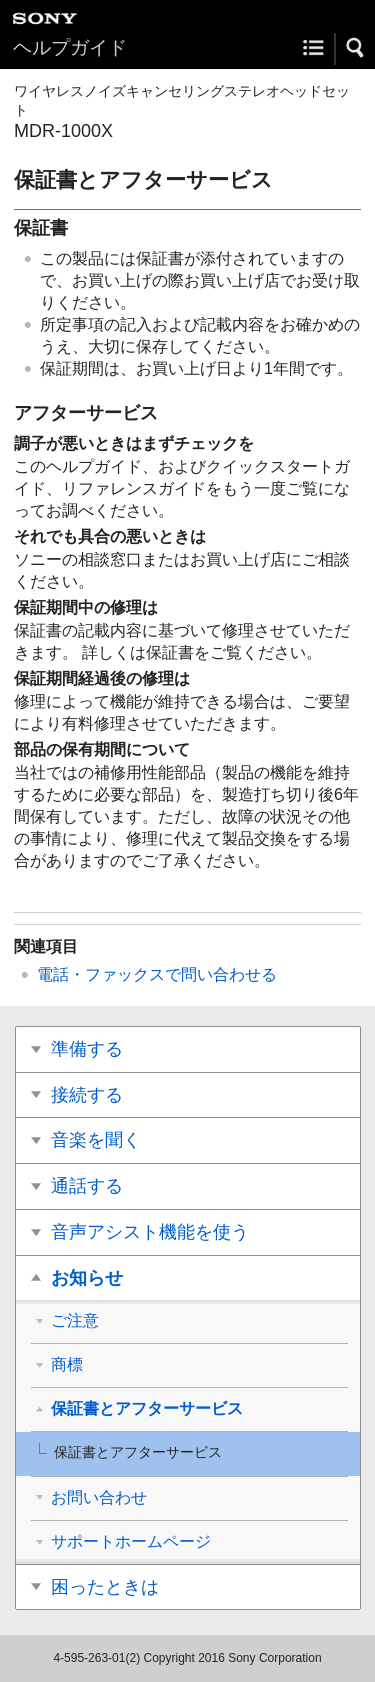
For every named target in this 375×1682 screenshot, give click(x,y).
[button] (356, 48)
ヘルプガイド (70, 47)
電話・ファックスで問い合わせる (157, 974)
